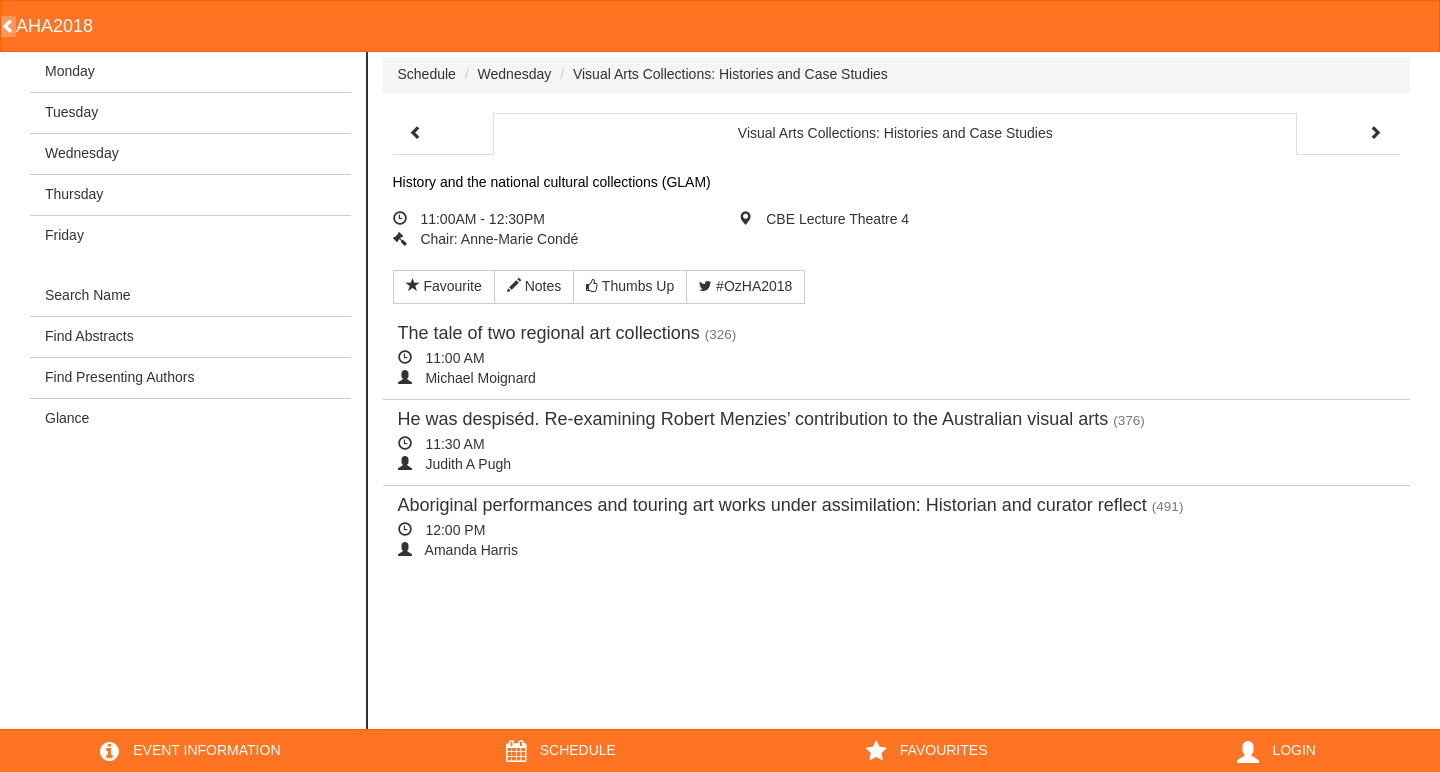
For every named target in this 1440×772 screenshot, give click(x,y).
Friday (64, 235)
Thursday (74, 194)
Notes (534, 286)
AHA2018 (54, 26)
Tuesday (71, 112)
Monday (70, 71)
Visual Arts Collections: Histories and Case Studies (730, 74)
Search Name (88, 295)
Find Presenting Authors (119, 377)
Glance (67, 418)
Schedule (427, 74)
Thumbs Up (630, 286)
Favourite (444, 286)
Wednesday (82, 153)
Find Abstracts (89, 336)
